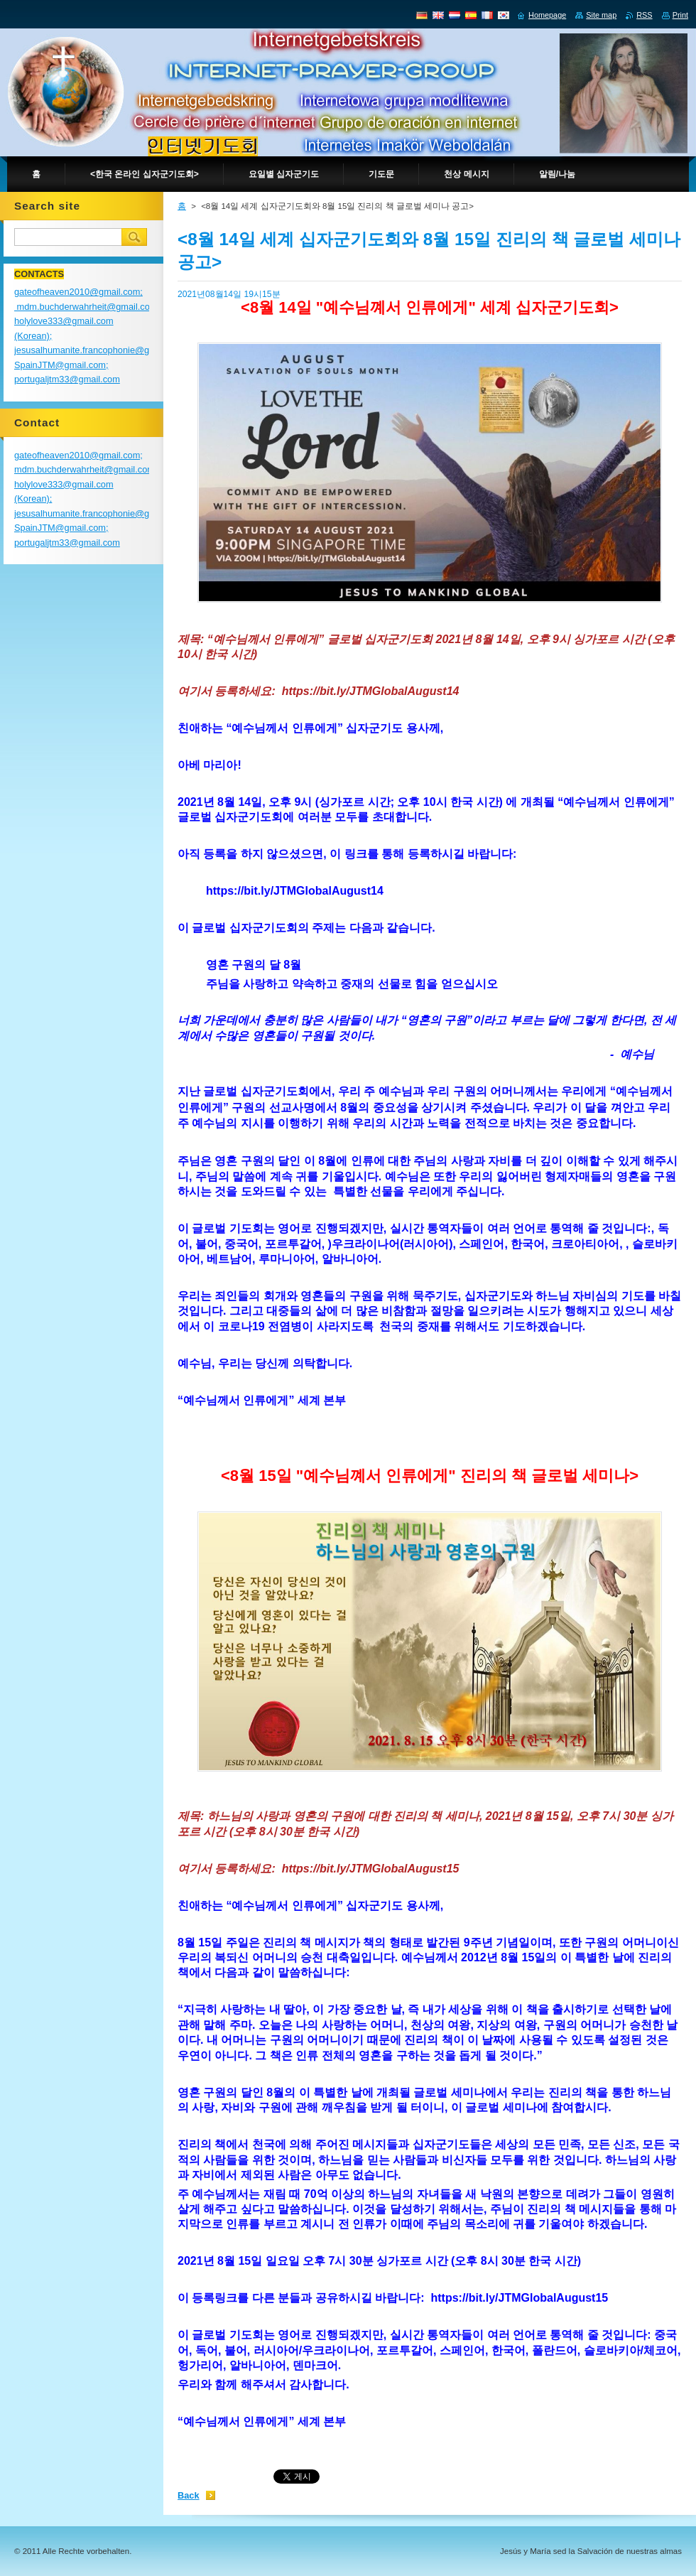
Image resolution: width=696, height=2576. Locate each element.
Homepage (547, 15)
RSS (644, 15)
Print (680, 15)
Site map (601, 15)
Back (189, 2495)
